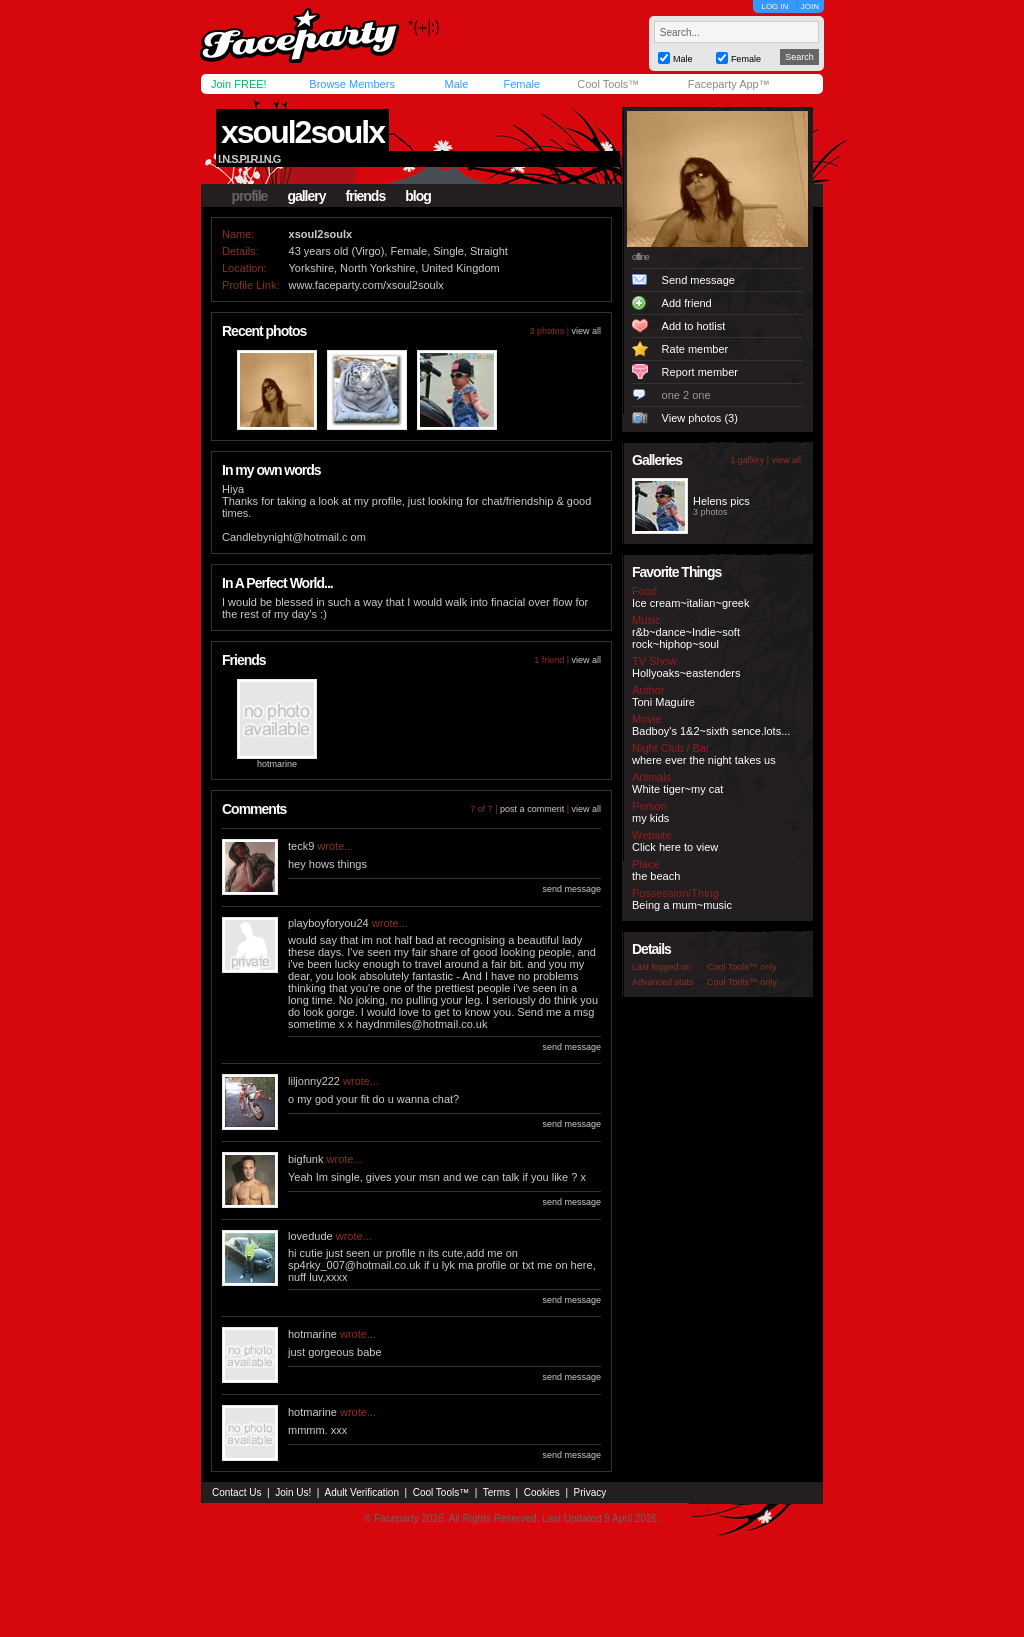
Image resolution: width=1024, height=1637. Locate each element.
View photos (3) (700, 418)
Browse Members (352, 84)
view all (586, 331)
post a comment (532, 809)
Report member (700, 372)
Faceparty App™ (729, 84)
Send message (698, 280)
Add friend (687, 303)
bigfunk (305, 1159)
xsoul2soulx (302, 132)
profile (250, 196)
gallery (306, 196)
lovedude (310, 1236)
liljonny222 (314, 1081)
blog (418, 196)
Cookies (542, 1492)
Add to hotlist (694, 326)
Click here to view (675, 847)
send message (571, 889)
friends (366, 196)
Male (456, 84)
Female (521, 84)
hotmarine (277, 764)
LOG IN (774, 6)
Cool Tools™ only (742, 967)
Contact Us (236, 1492)
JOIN (810, 6)
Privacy (590, 1492)
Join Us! (293, 1492)
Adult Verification (361, 1492)
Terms (496, 1492)
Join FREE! (239, 84)
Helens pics (721, 501)
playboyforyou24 (328, 923)
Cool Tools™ (608, 84)
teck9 (301, 846)
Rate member (695, 349)
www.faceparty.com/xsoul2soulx (366, 285)
